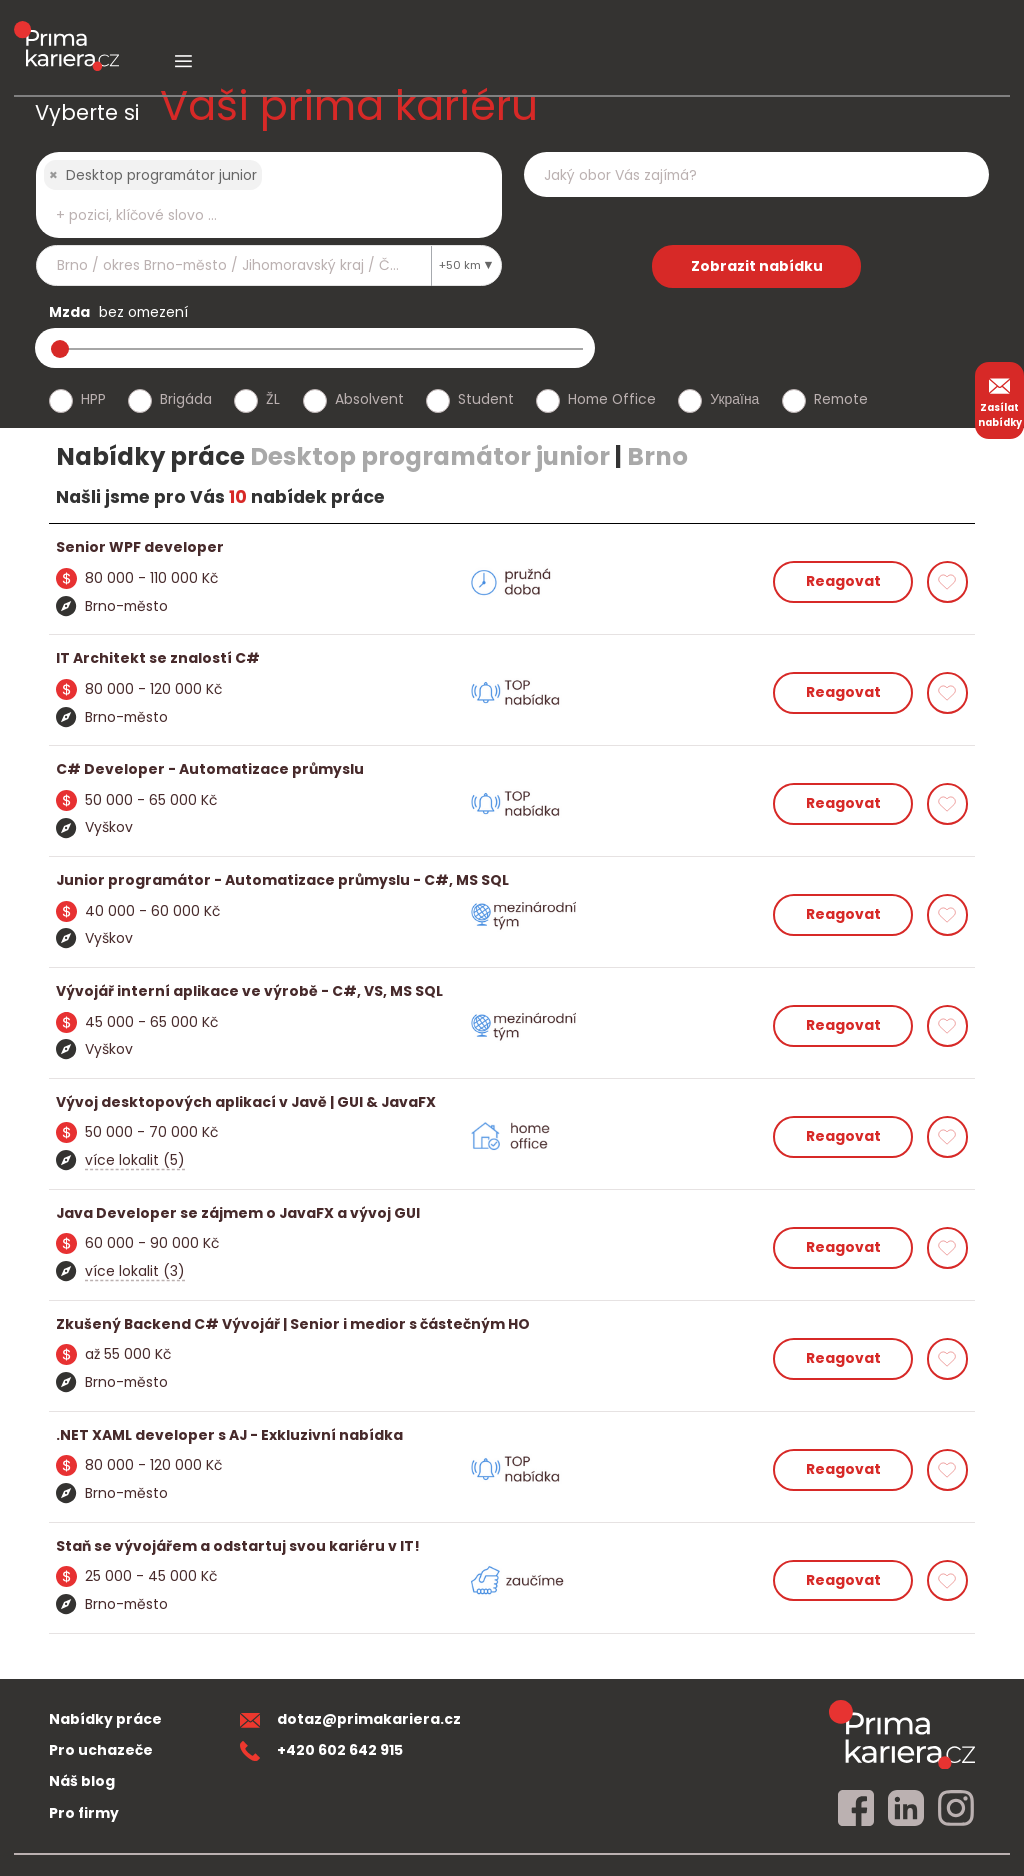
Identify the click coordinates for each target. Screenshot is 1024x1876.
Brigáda (186, 399)
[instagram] (956, 1809)
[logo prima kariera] (66, 31)
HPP (93, 399)
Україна (734, 399)
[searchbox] (256, 215)
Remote (841, 399)
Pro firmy (84, 1813)
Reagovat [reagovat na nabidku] (843, 581)
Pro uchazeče (101, 1750)
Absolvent (369, 399)
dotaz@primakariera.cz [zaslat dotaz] (351, 1719)
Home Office (612, 399)
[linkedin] (906, 1809)
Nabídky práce (105, 1719)
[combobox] (268, 195)
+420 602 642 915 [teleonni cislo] (322, 1750)
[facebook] (856, 1809)
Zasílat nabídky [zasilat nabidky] (1000, 400)
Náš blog (82, 1781)
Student (486, 399)
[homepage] (902, 1734)
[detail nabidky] (512, 547)
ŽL (273, 399)
